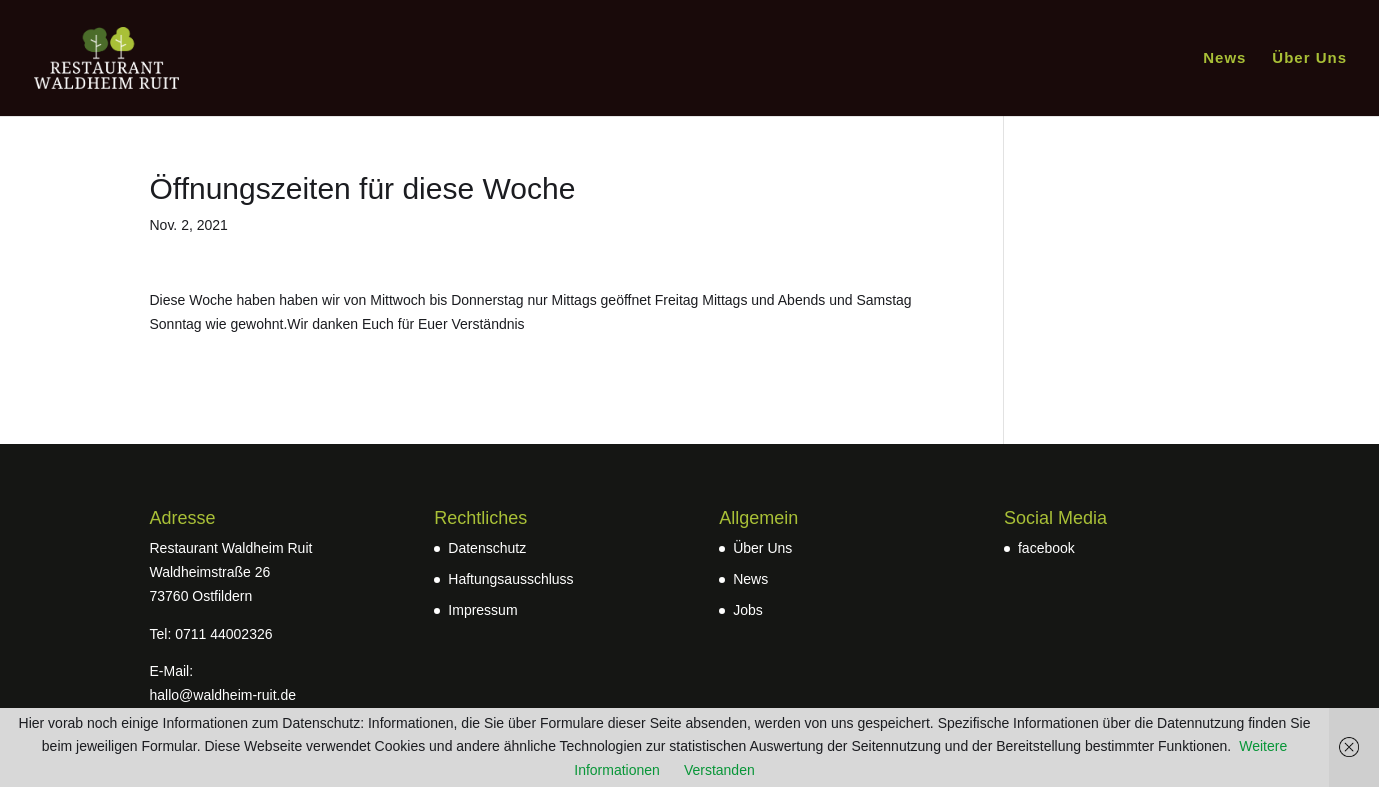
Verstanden (719, 770)
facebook (1046, 548)
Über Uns (1309, 58)
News (1224, 58)
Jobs (748, 610)
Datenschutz (487, 548)
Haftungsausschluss (510, 579)
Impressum (482, 610)
